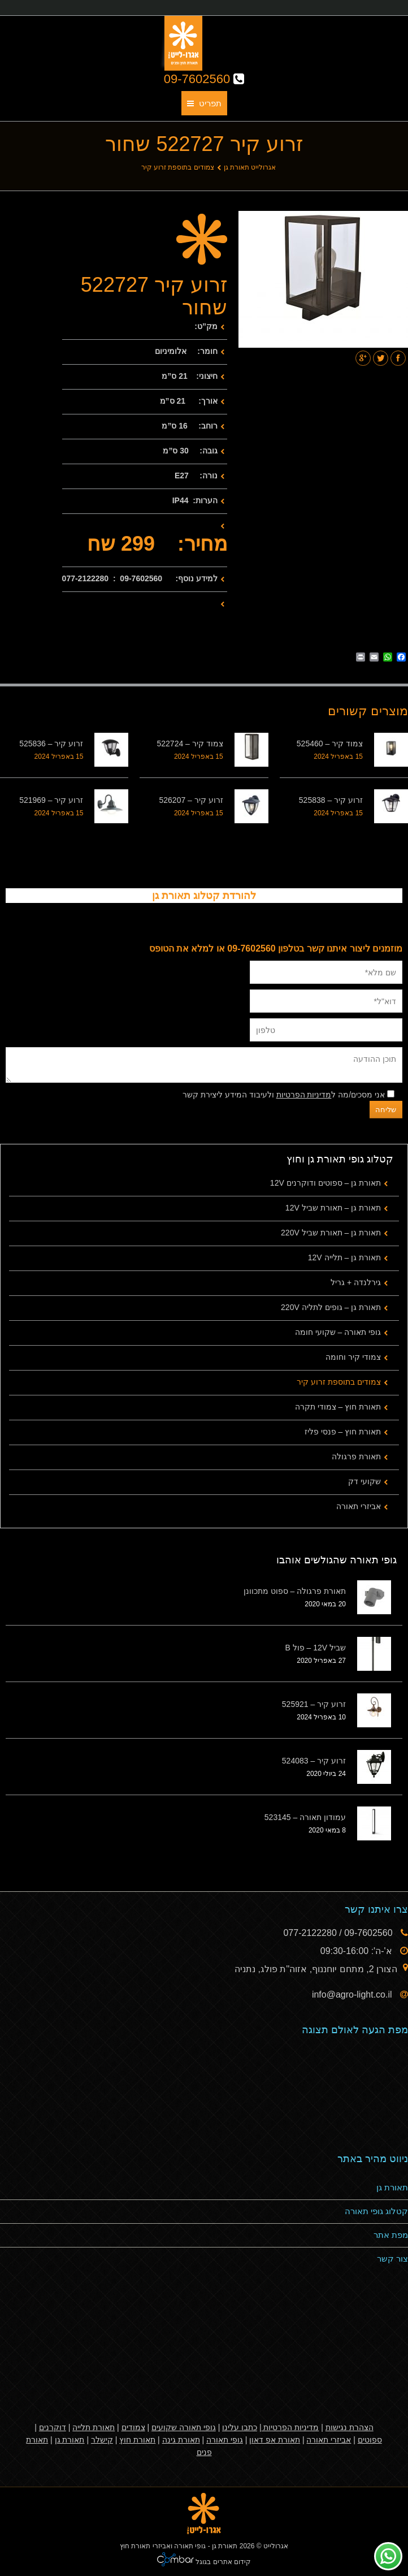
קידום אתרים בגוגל (222, 2562)
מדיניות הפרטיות (304, 1094)
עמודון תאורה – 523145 (305, 1817)
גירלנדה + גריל (356, 1282)
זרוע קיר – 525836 (51, 743)
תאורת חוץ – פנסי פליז (343, 1431)
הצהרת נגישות (349, 2427)
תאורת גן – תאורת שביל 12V (333, 1207)
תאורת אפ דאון (274, 2439)
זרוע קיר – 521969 (51, 800)
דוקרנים (52, 2427)
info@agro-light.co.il (353, 1994)
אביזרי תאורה (358, 1506)
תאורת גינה (181, 2439)
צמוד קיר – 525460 (330, 743)
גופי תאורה (224, 2439)
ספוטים (370, 2439)
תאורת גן (392, 2187)
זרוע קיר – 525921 (314, 1704)
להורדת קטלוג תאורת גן (204, 895)
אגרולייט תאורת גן (250, 167)
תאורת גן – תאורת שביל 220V (331, 1232)
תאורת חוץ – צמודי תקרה (338, 1406)
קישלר (102, 2439)
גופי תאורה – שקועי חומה (338, 1332)
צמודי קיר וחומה (353, 1357)
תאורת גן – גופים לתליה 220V (331, 1307)
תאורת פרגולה (356, 1456)
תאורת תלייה (93, 2427)
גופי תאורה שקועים (183, 2427)
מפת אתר (391, 2235)
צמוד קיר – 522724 (190, 743)
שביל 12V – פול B (315, 1647)
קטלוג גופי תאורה (376, 2211)
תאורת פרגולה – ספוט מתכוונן (295, 1591)
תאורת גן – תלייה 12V (344, 1257)
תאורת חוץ (137, 2439)
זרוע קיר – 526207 (191, 800)
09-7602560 (204, 79)
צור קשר (392, 2258)
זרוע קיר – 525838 (331, 800)
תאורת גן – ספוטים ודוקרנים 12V (325, 1182)
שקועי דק (364, 1481)
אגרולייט (275, 2546)
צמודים (133, 2427)
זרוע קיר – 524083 (314, 1760)
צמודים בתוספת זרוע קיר (177, 167)
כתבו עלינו (239, 2427)
